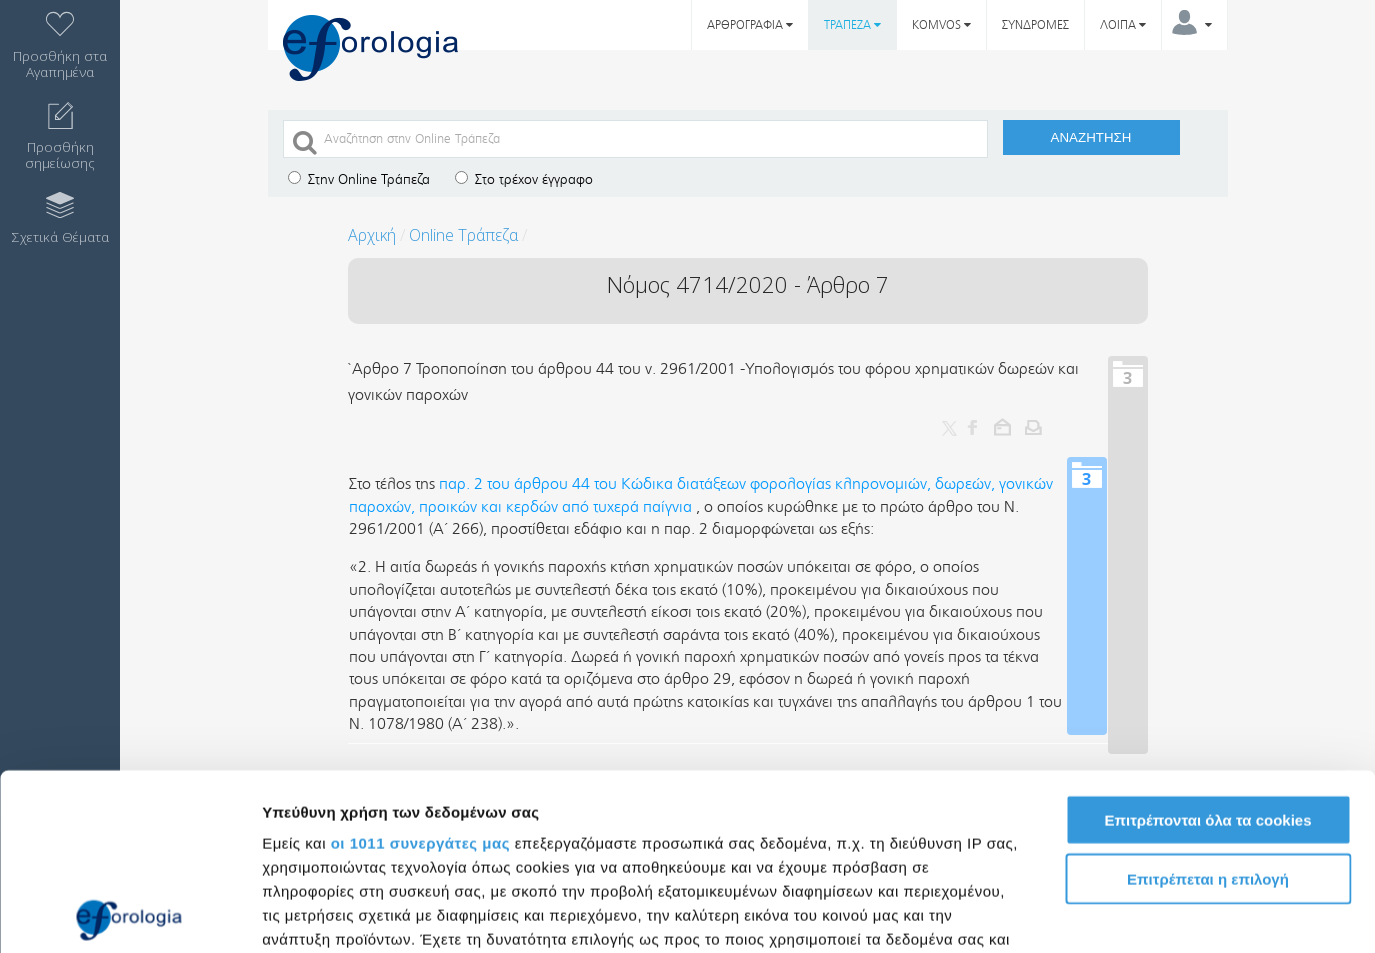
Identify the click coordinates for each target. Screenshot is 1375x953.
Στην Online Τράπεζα (359, 179)
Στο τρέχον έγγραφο (524, 179)
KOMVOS (941, 25)
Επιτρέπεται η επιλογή (1208, 702)
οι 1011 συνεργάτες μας (420, 667)
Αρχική (372, 235)
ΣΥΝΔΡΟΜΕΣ (1035, 25)
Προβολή (1135, 913)
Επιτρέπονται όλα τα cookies (1207, 644)
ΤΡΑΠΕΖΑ (852, 25)
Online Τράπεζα (463, 235)
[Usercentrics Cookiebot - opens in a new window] (129, 914)
